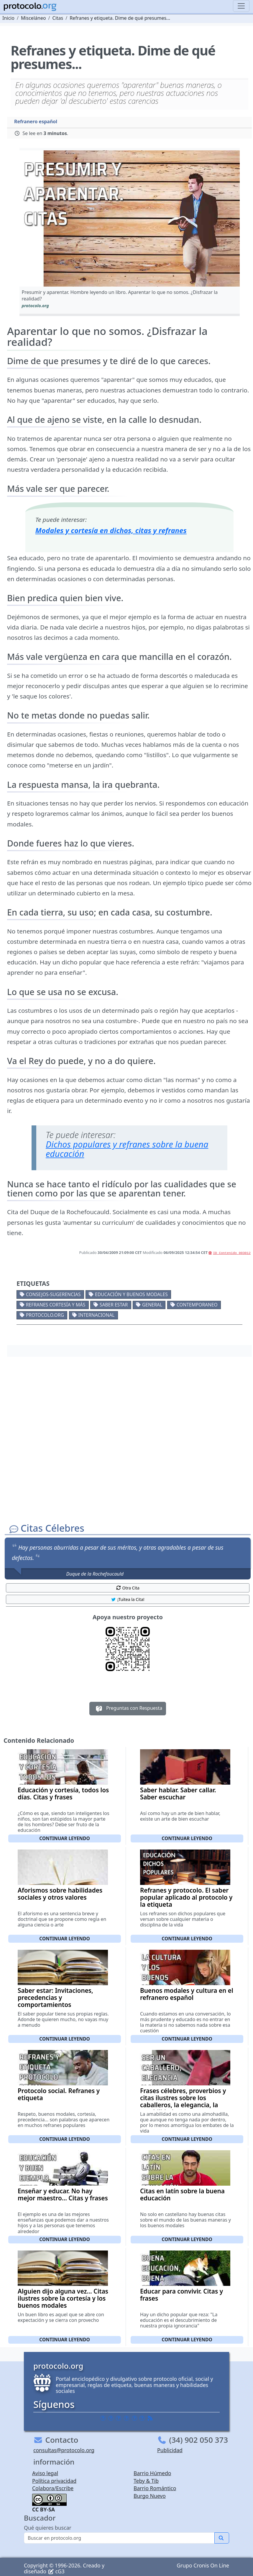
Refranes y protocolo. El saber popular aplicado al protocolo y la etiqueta (186, 1897)
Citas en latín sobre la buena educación (182, 2194)
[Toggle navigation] (241, 6)
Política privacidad (54, 2480)
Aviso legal (45, 2473)
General (152, 1304)
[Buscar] (119, 2538)
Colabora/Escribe (52, 2488)
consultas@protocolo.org (63, 2450)
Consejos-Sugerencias (53, 1294)
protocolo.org (45, 1315)
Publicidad (170, 2450)
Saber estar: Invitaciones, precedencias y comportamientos (55, 1997)
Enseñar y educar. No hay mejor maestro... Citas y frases (63, 2194)
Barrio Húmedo (152, 2473)
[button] (129, 218)
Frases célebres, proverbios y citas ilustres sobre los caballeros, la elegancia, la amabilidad (183, 2101)
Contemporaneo (197, 1304)
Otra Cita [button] (127, 1588)
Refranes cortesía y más (55, 1304)
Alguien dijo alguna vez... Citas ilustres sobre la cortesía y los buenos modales (63, 2298)
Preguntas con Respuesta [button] (127, 1708)
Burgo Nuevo (150, 2495)
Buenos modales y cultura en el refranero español (186, 1994)
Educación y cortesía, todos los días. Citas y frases (63, 1793)
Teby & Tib (146, 2480)
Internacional (96, 1315)
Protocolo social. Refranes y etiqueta (59, 2094)
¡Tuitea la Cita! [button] (127, 1599)
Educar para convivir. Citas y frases (181, 2294)
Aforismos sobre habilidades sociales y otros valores (60, 1893)
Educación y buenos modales (131, 1294)
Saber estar (114, 1304)
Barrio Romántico (155, 2488)
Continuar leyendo (64, 1838)
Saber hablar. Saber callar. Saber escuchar (178, 1793)
